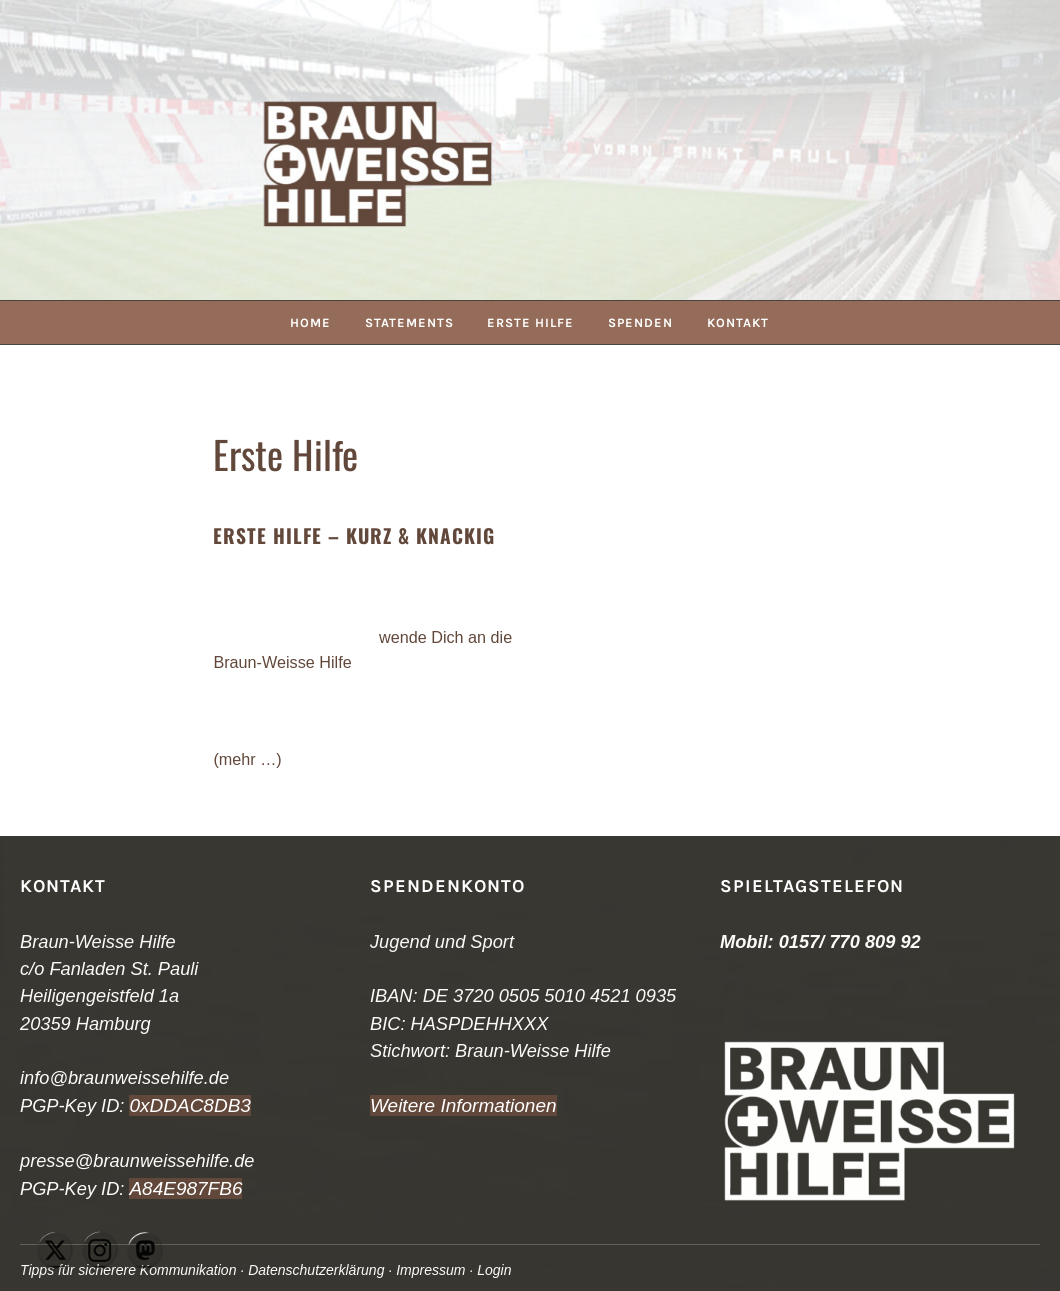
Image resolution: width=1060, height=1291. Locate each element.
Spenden (642, 322)
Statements (408, 322)
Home (308, 322)
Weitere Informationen (459, 1105)
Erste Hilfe (531, 322)
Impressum (441, 1270)
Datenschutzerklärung (324, 1270)
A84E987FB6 (183, 1187)
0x (138, 1105)
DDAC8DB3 (197, 1105)
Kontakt (741, 322)
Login (506, 1270)
